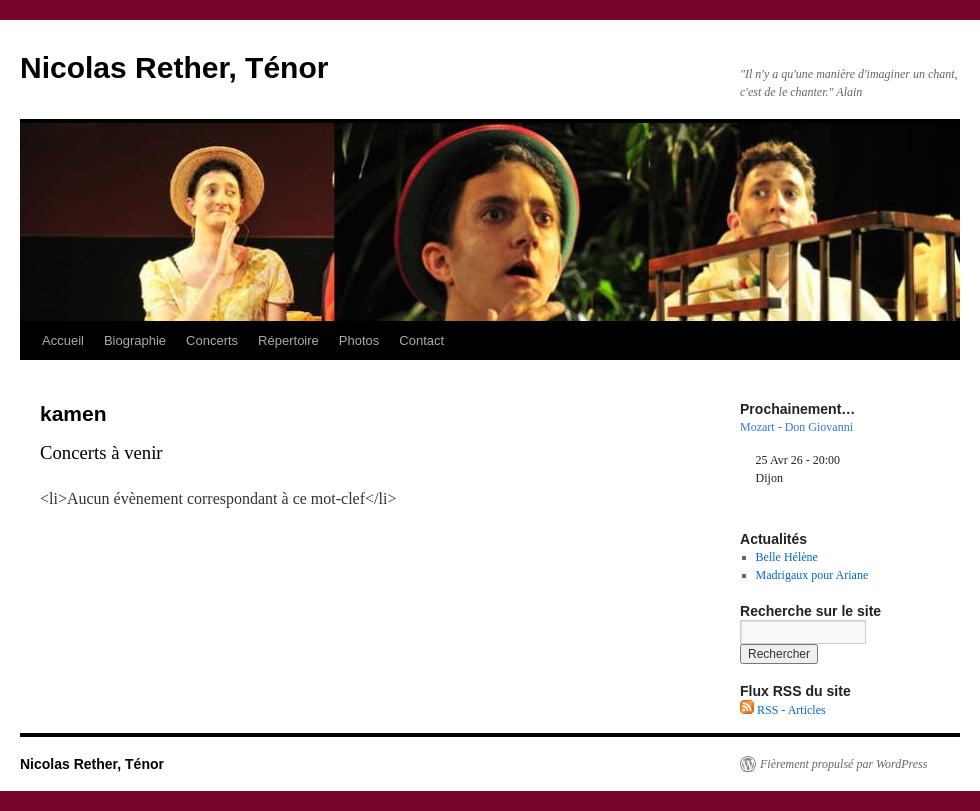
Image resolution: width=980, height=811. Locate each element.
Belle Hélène (787, 557)
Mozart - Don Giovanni (796, 427)
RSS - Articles (783, 710)
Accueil (63, 340)
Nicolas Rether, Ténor (174, 67)
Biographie (135, 340)
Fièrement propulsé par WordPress (843, 764)
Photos (359, 340)
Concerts (212, 340)
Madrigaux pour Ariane (812, 575)
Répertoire (288, 340)
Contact (421, 340)
